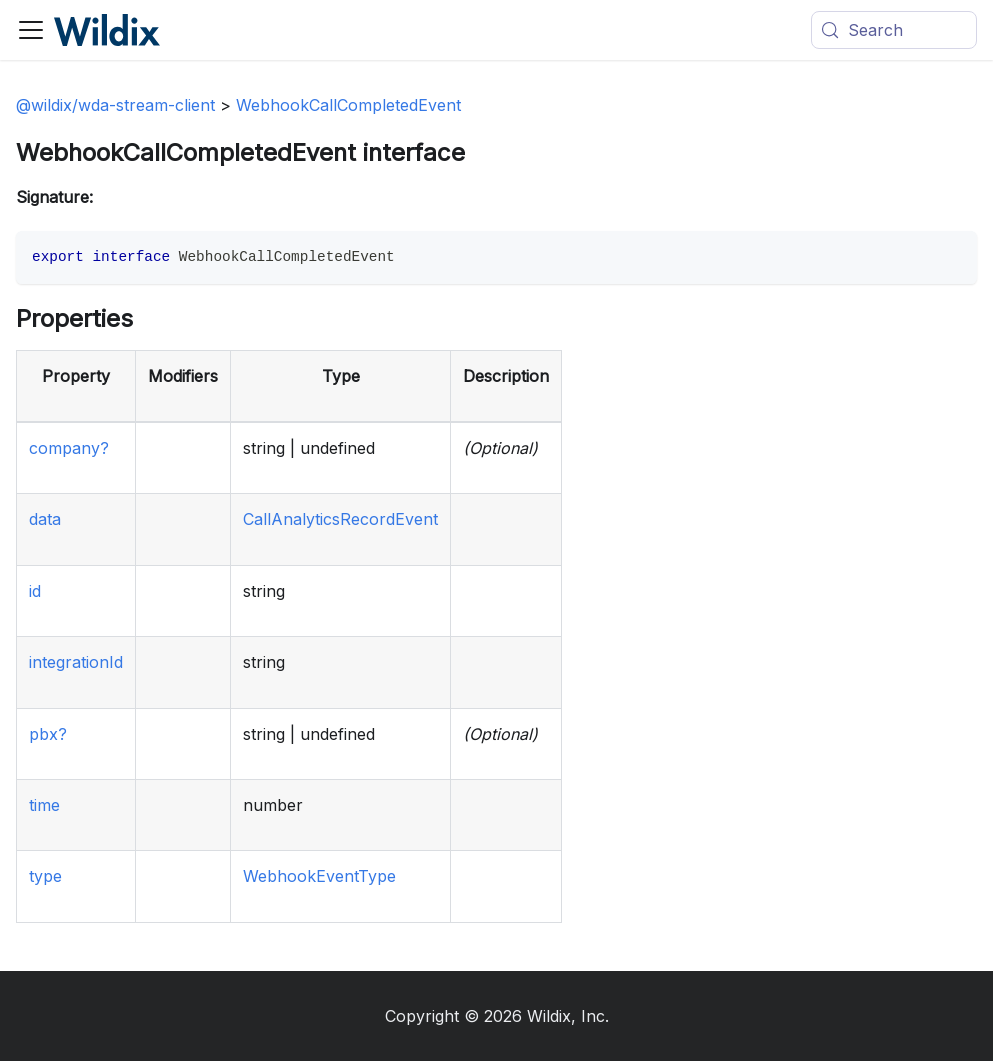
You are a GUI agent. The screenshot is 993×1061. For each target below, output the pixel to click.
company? (69, 448)
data (45, 519)
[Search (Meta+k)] (894, 30)
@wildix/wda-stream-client (115, 105)
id (35, 591)
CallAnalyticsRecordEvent (340, 519)
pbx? (48, 734)
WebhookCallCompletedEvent (348, 105)
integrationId (76, 662)
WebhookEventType (319, 876)
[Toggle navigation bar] (31, 30)
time (44, 805)
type (45, 876)
